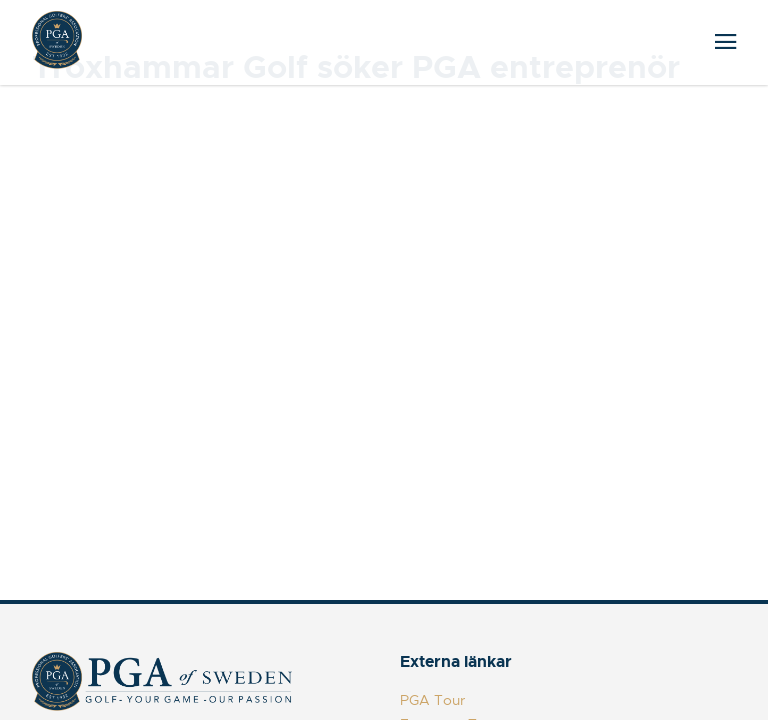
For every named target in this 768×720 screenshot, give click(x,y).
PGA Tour (432, 700)
